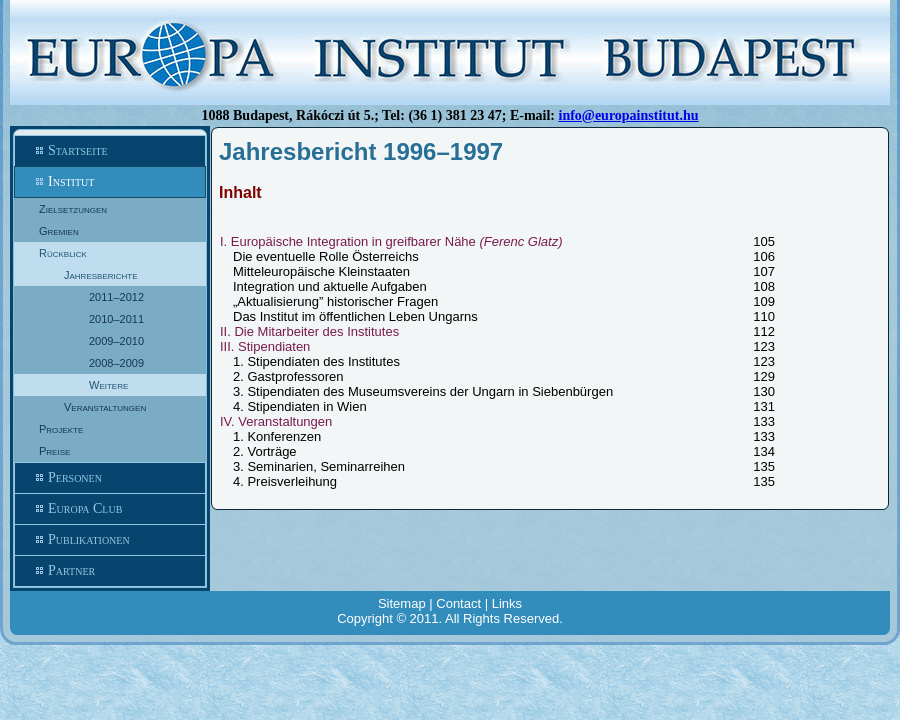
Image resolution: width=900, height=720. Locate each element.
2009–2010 (116, 341)
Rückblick (63, 253)
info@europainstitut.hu (629, 115)
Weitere (108, 385)
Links (507, 603)
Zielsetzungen (73, 209)
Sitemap (402, 603)
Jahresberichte (101, 275)
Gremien (59, 231)
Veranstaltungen (105, 407)
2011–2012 (116, 297)
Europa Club (110, 509)
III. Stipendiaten (265, 346)
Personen (110, 478)
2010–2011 (116, 319)
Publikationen (110, 540)
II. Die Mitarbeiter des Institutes (309, 331)
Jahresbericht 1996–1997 (361, 151)
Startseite (110, 151)
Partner (110, 571)
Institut (110, 182)
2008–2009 (116, 363)
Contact (458, 603)
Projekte (61, 429)
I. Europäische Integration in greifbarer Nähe (391, 241)
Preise (54, 451)
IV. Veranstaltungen (276, 421)
